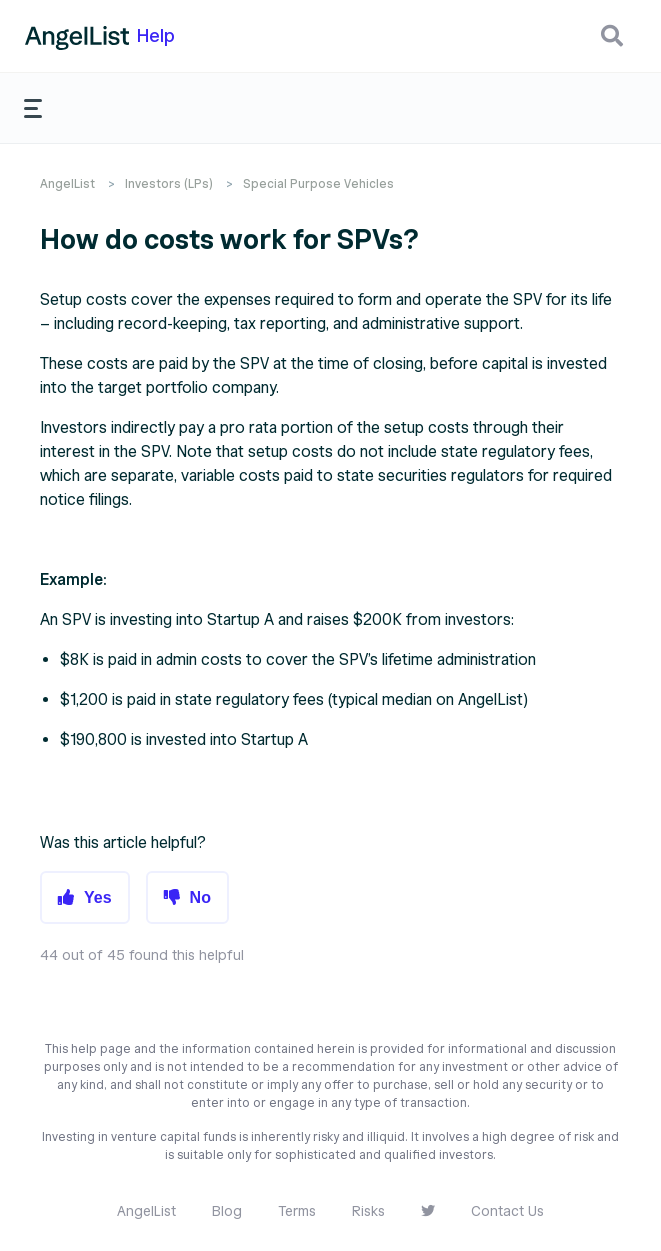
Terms (297, 1211)
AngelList (67, 183)
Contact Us (507, 1211)
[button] (612, 36)
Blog (227, 1211)
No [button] (200, 897)
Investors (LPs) (169, 183)
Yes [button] (98, 897)
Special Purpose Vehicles (318, 183)
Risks (368, 1211)
